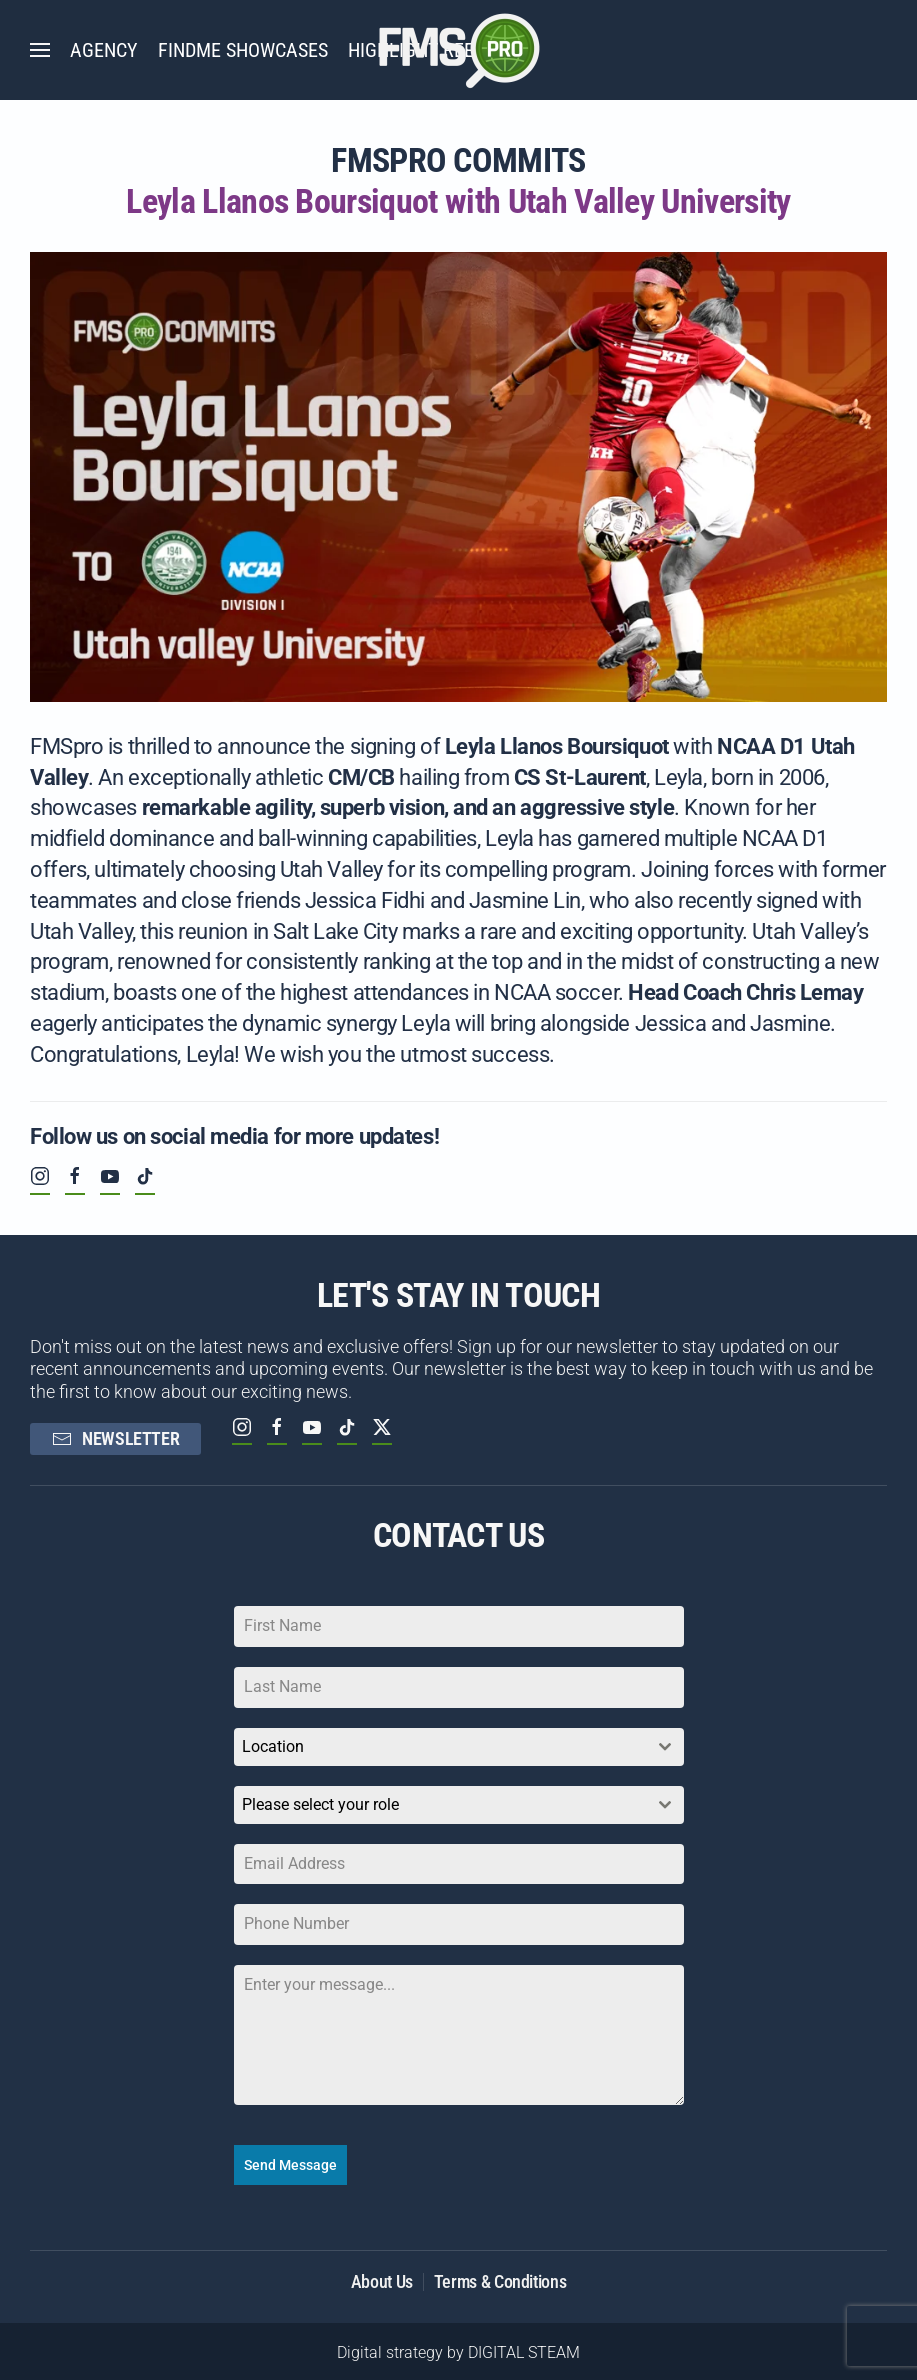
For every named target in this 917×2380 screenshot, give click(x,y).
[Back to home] (459, 50)
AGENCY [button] (104, 50)
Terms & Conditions (500, 2276)
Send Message (290, 2165)
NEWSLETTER (115, 1438)
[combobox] (459, 1747)
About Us (382, 2276)
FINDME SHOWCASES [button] (243, 50)
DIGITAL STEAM (524, 2348)
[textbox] (440, 1805)
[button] (40, 50)
